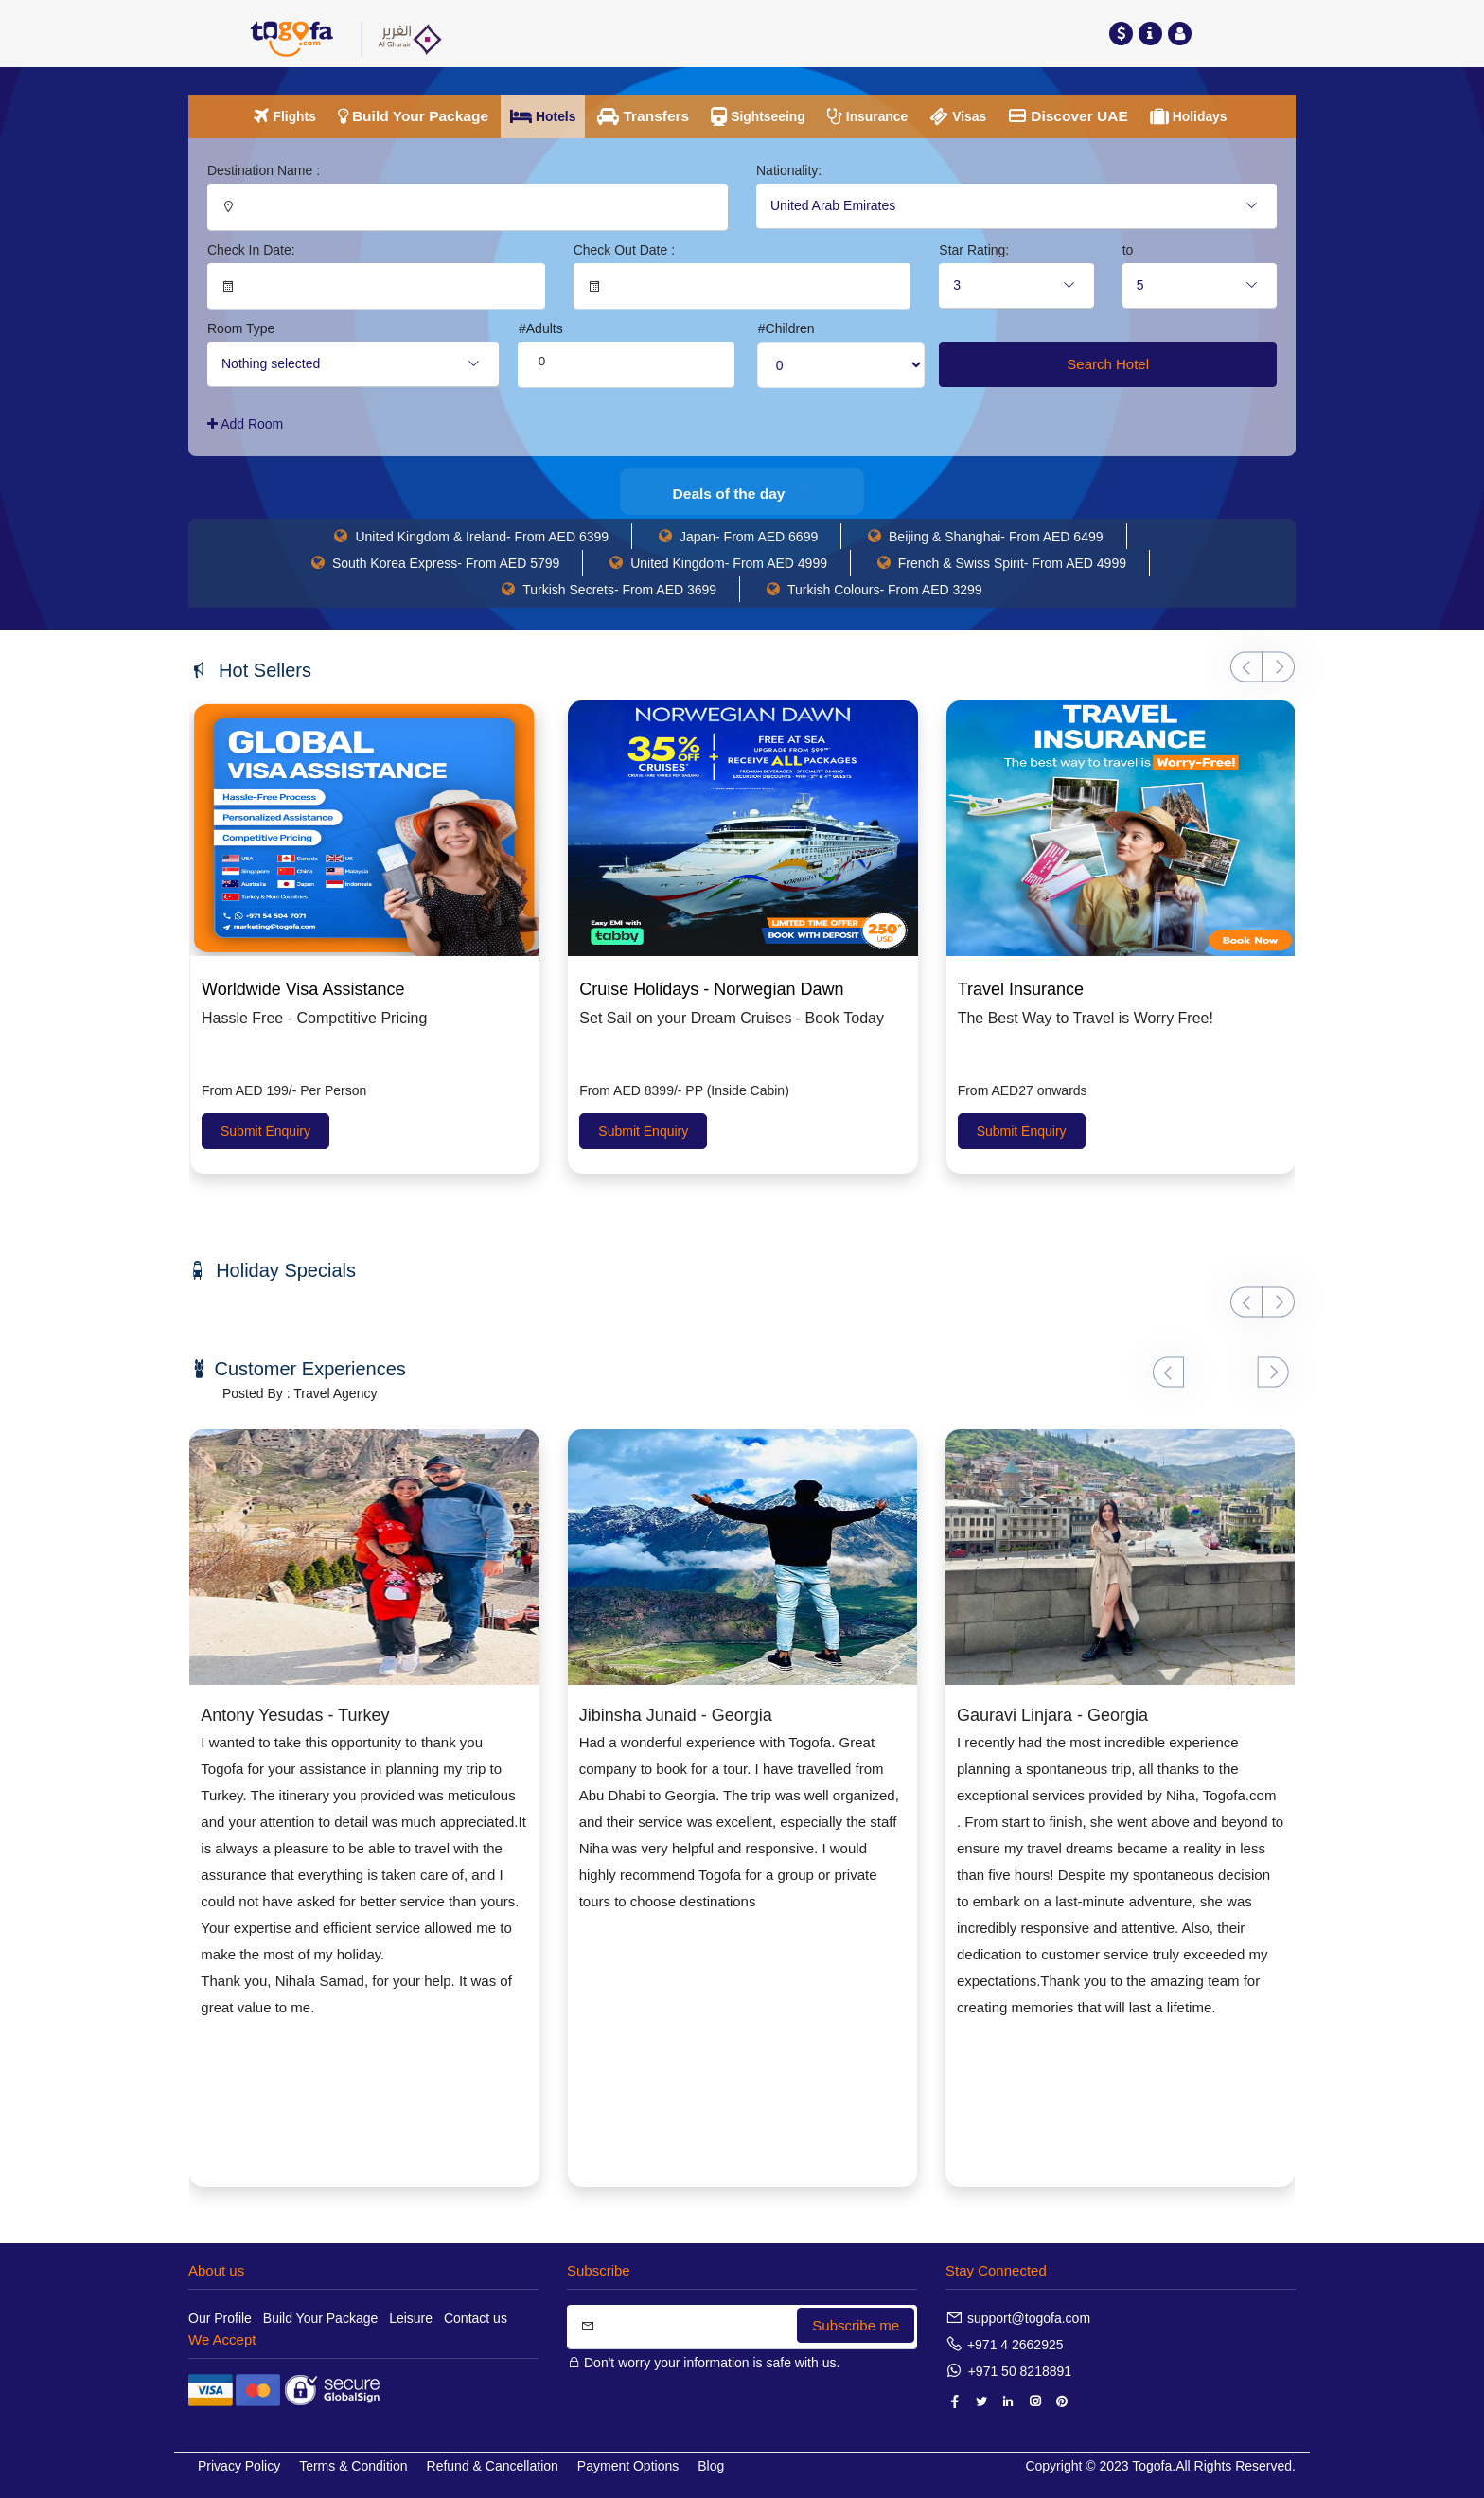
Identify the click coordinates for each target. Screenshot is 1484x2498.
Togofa (1152, 2465)
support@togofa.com (1028, 2318)
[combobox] (1016, 206)
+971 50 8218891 (1019, 2371)
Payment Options (628, 2465)
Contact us (475, 2318)
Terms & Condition (353, 2465)
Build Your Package (320, 2318)
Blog (711, 2465)
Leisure (411, 2318)
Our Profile (220, 2318)
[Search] (742, 2327)
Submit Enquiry (265, 1131)
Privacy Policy (239, 2465)
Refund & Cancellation (492, 2465)
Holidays (1203, 116)
